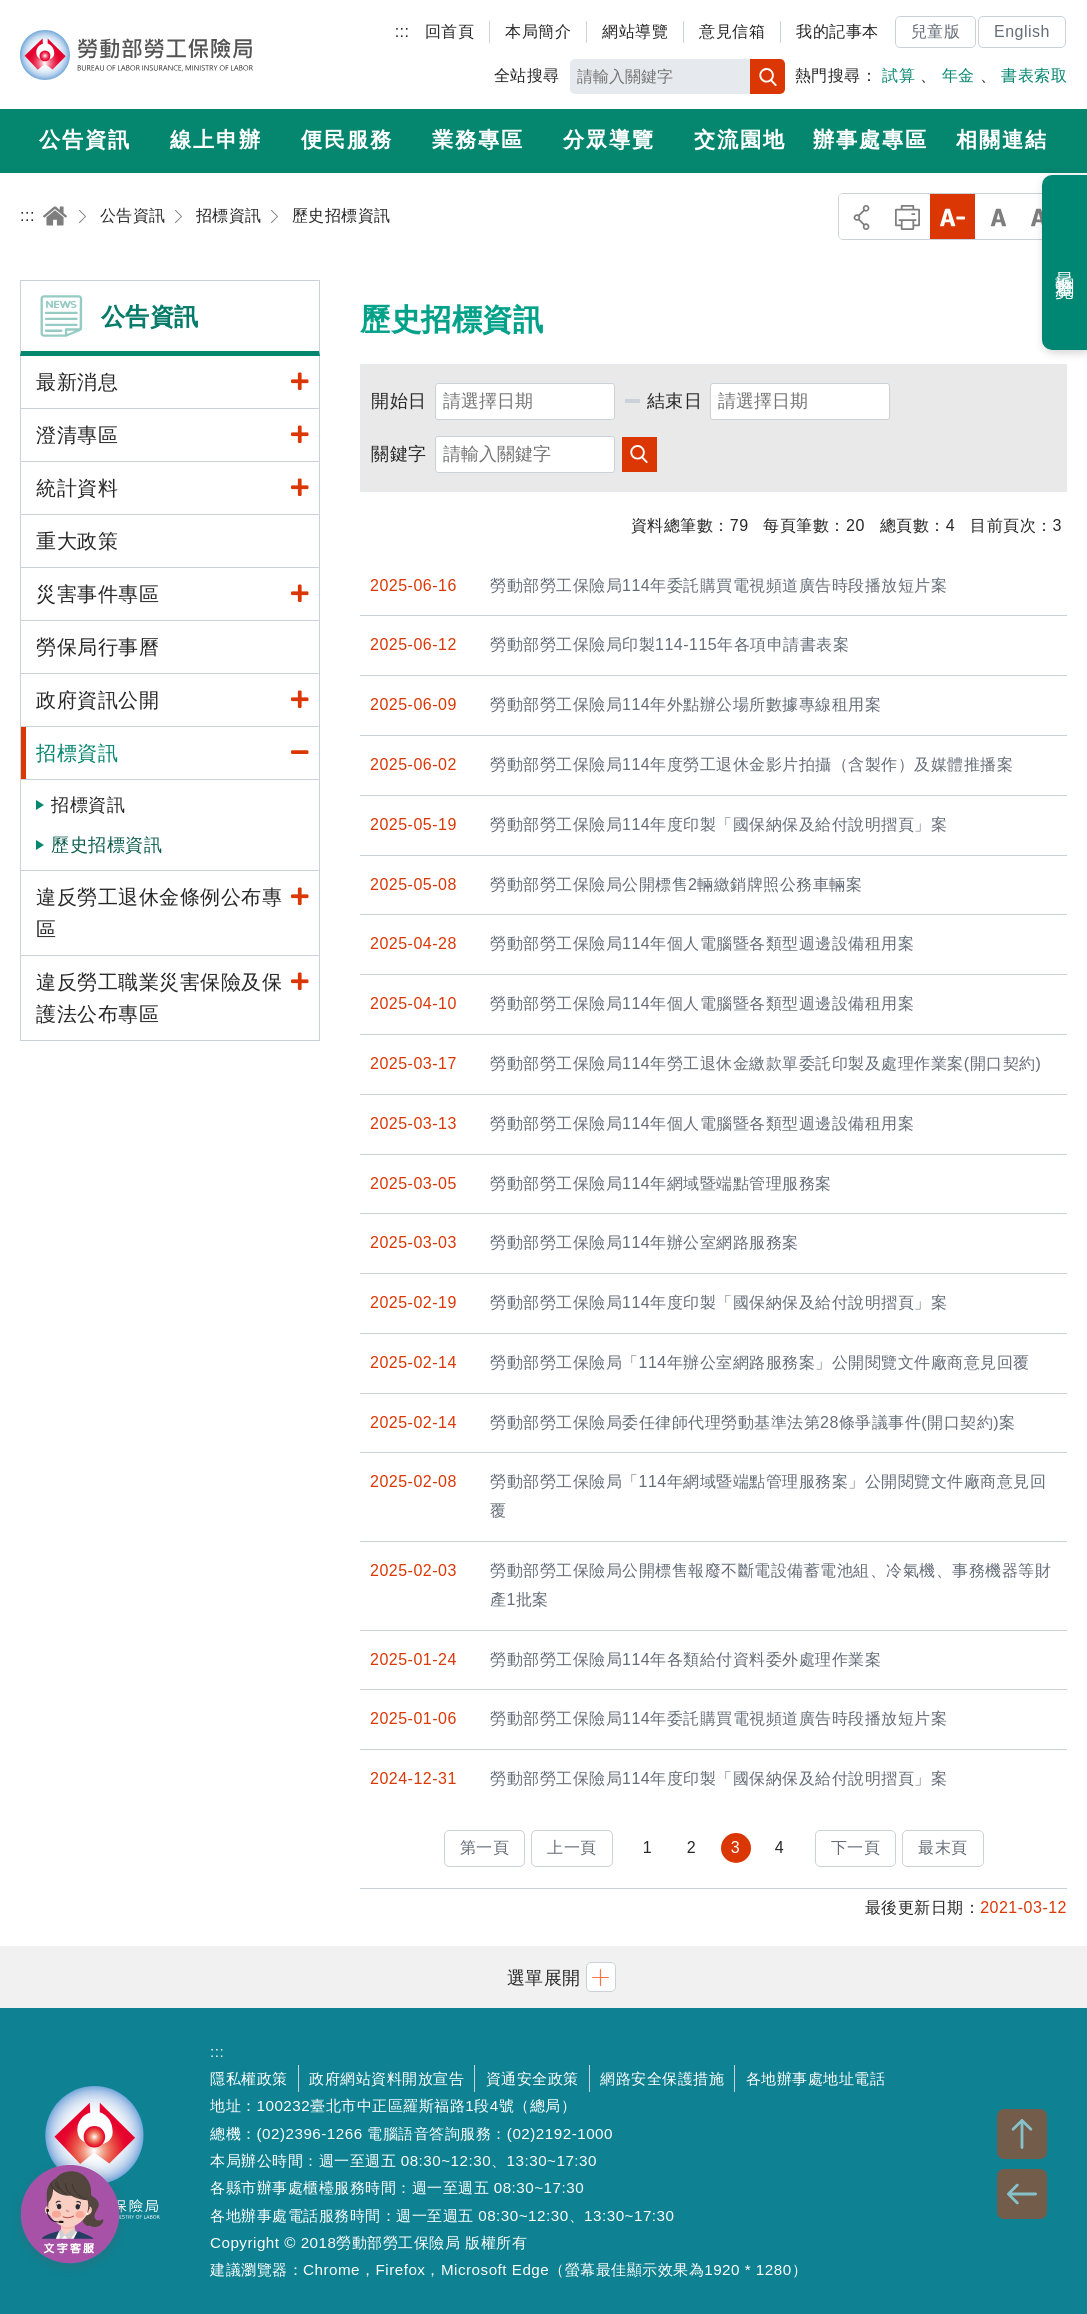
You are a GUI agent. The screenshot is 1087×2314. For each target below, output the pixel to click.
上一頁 (572, 1847)
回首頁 (450, 31)
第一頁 (485, 1847)
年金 (958, 75)
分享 (861, 216)
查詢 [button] (639, 454)
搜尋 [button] (767, 76)
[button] (544, 1976)
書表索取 (1034, 75)
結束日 (675, 401)
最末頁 (943, 1847)
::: (402, 31)
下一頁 (856, 1847)
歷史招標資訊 (106, 845)
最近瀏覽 (1065, 263)
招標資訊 (88, 805)
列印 (907, 216)
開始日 (399, 401)
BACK (1022, 2194)
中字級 (998, 216)
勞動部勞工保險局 (136, 55)
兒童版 (936, 31)
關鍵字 (399, 454)
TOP (1022, 2134)
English (1022, 31)
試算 (898, 75)
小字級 (952, 216)
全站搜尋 (527, 75)
